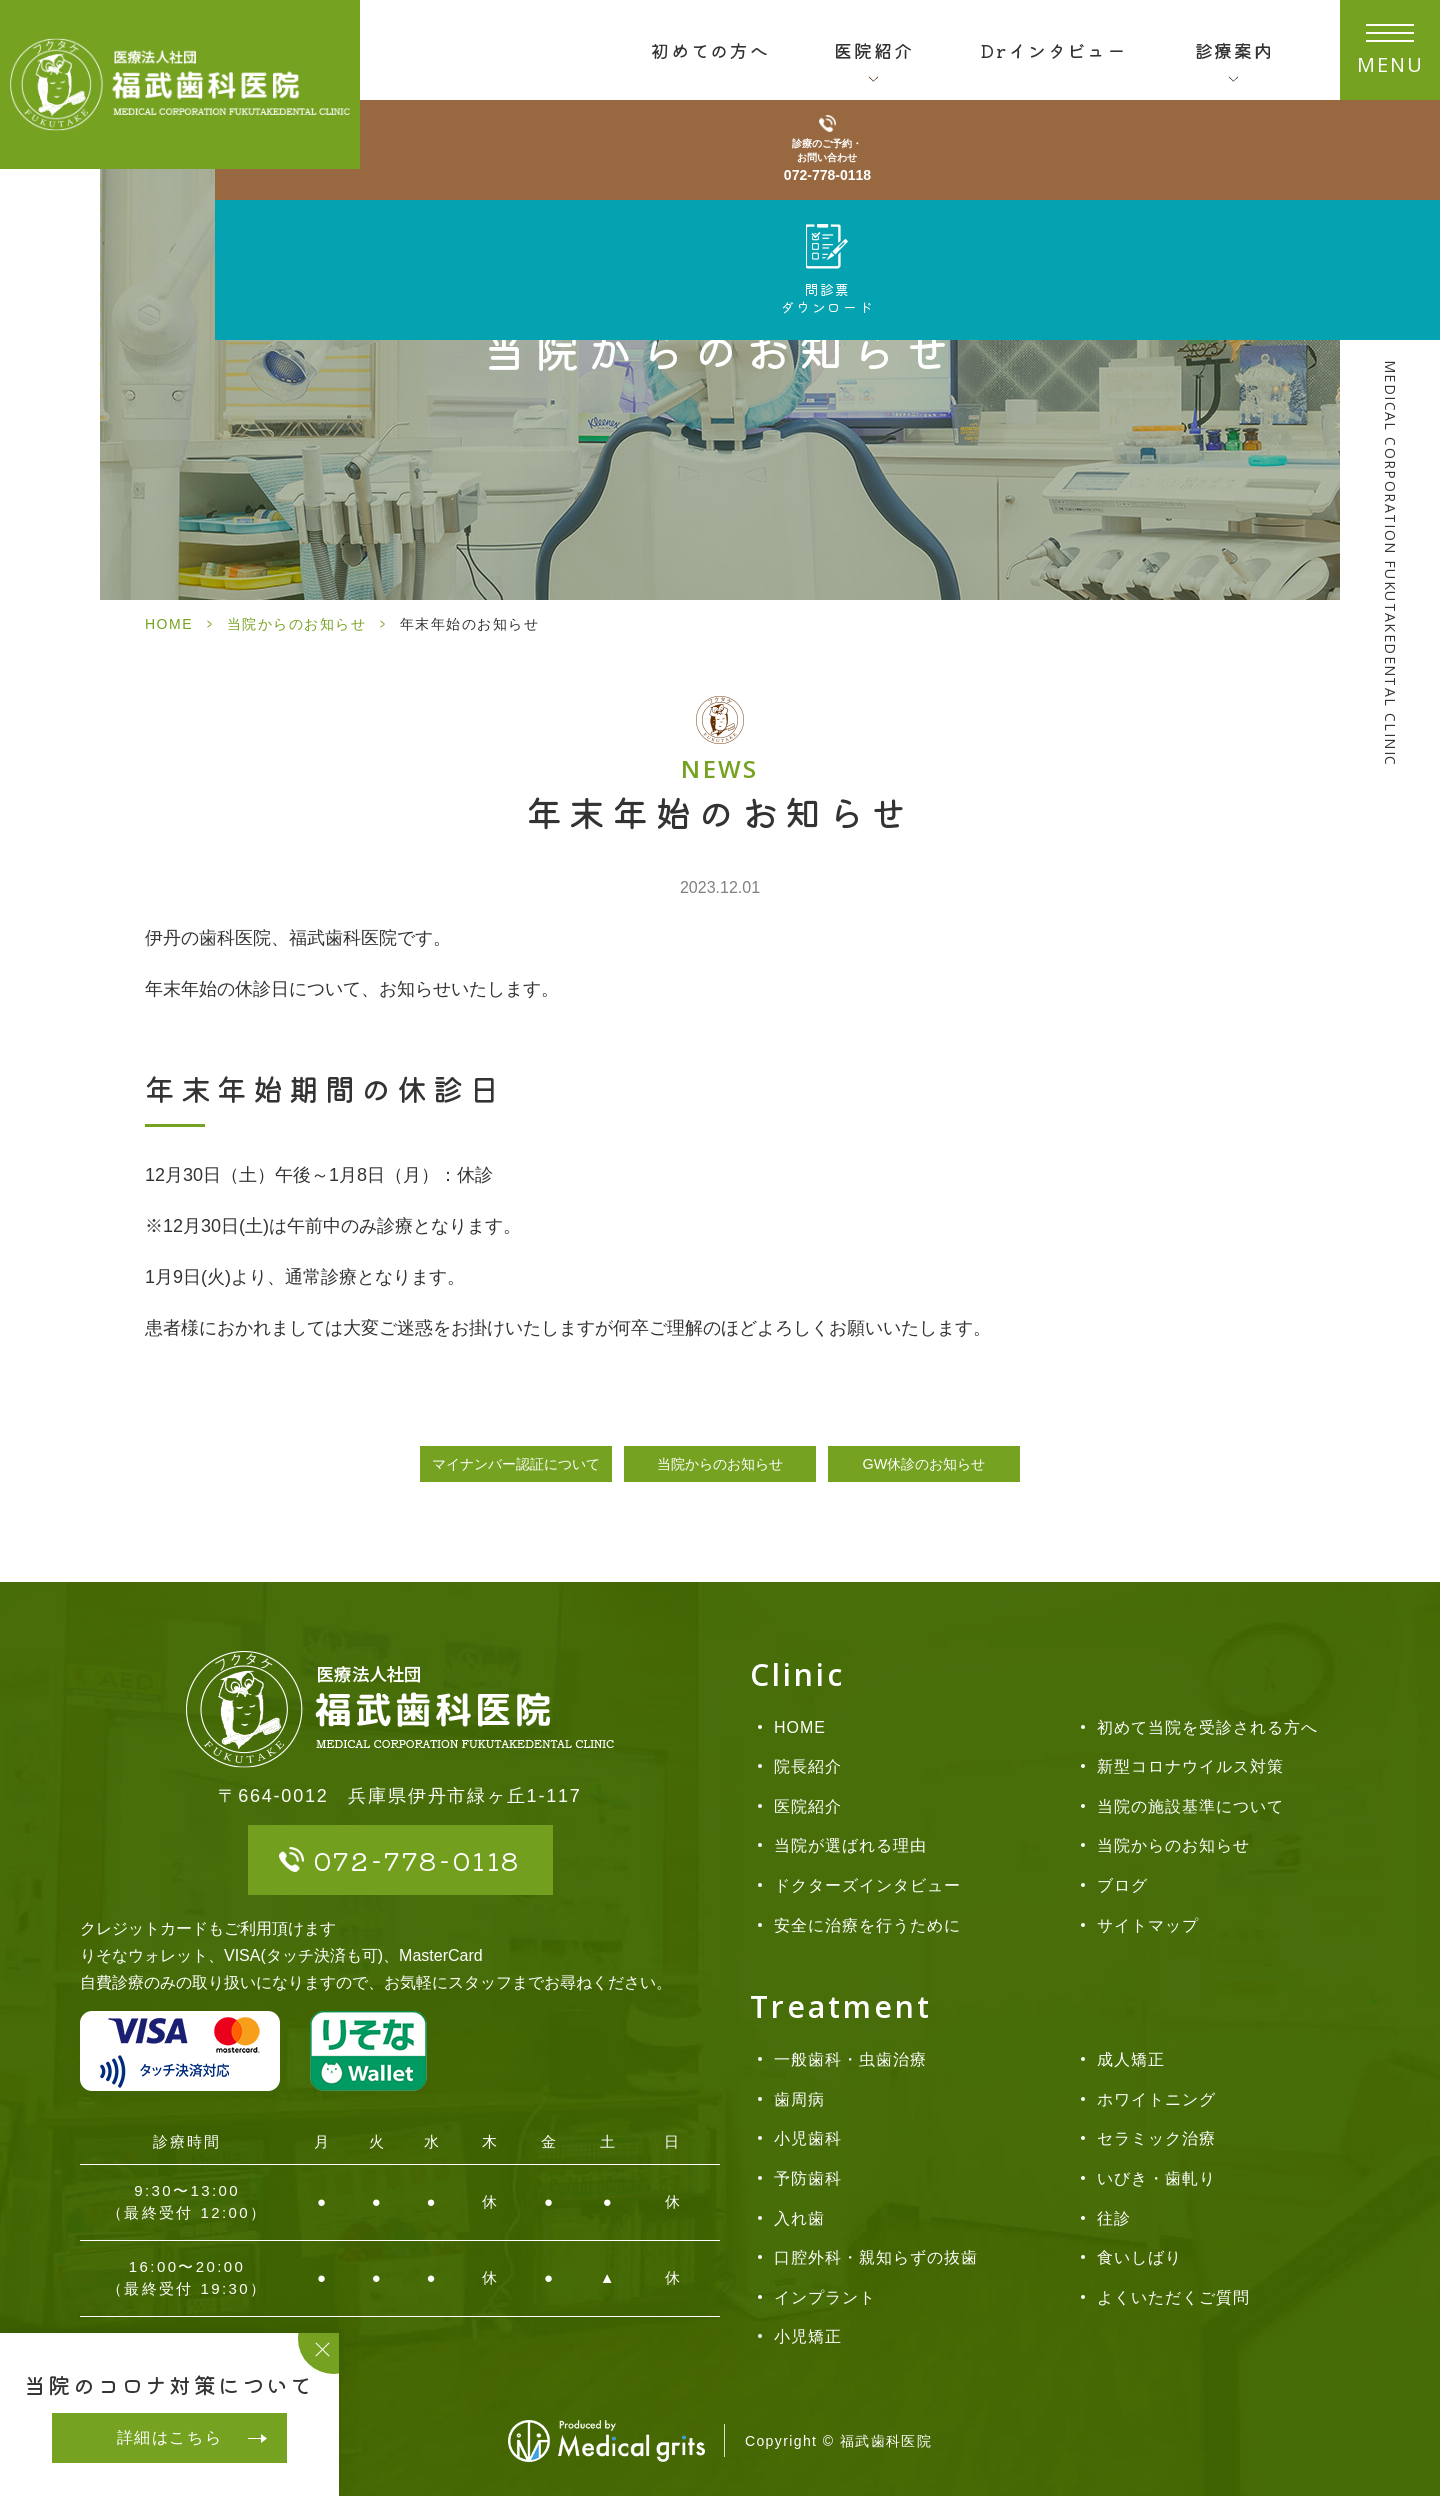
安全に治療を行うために (867, 1925)
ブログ (1122, 1885)
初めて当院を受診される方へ (1207, 1727)
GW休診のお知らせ (924, 1464)
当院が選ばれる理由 (850, 1845)
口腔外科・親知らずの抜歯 (876, 2257)
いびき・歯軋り (1156, 2178)
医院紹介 (808, 1806)
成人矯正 (1131, 2059)
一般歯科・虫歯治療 (850, 2059)
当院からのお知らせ (297, 624)
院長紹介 (808, 1766)
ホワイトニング (1156, 2099)
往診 (1114, 2218)
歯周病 (799, 2099)
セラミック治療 (1156, 2138)
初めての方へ (710, 50)
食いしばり (1139, 2257)
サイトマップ (1148, 1925)
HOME (169, 624)
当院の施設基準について (1190, 1806)
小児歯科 (808, 2138)
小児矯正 (808, 2336)
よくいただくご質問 (1173, 2297)
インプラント (825, 2297)
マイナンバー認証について (516, 1464)
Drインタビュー (1053, 50)
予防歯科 (808, 2178)
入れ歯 (799, 2218)
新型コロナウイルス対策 (1190, 1766)
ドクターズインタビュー (867, 1885)
